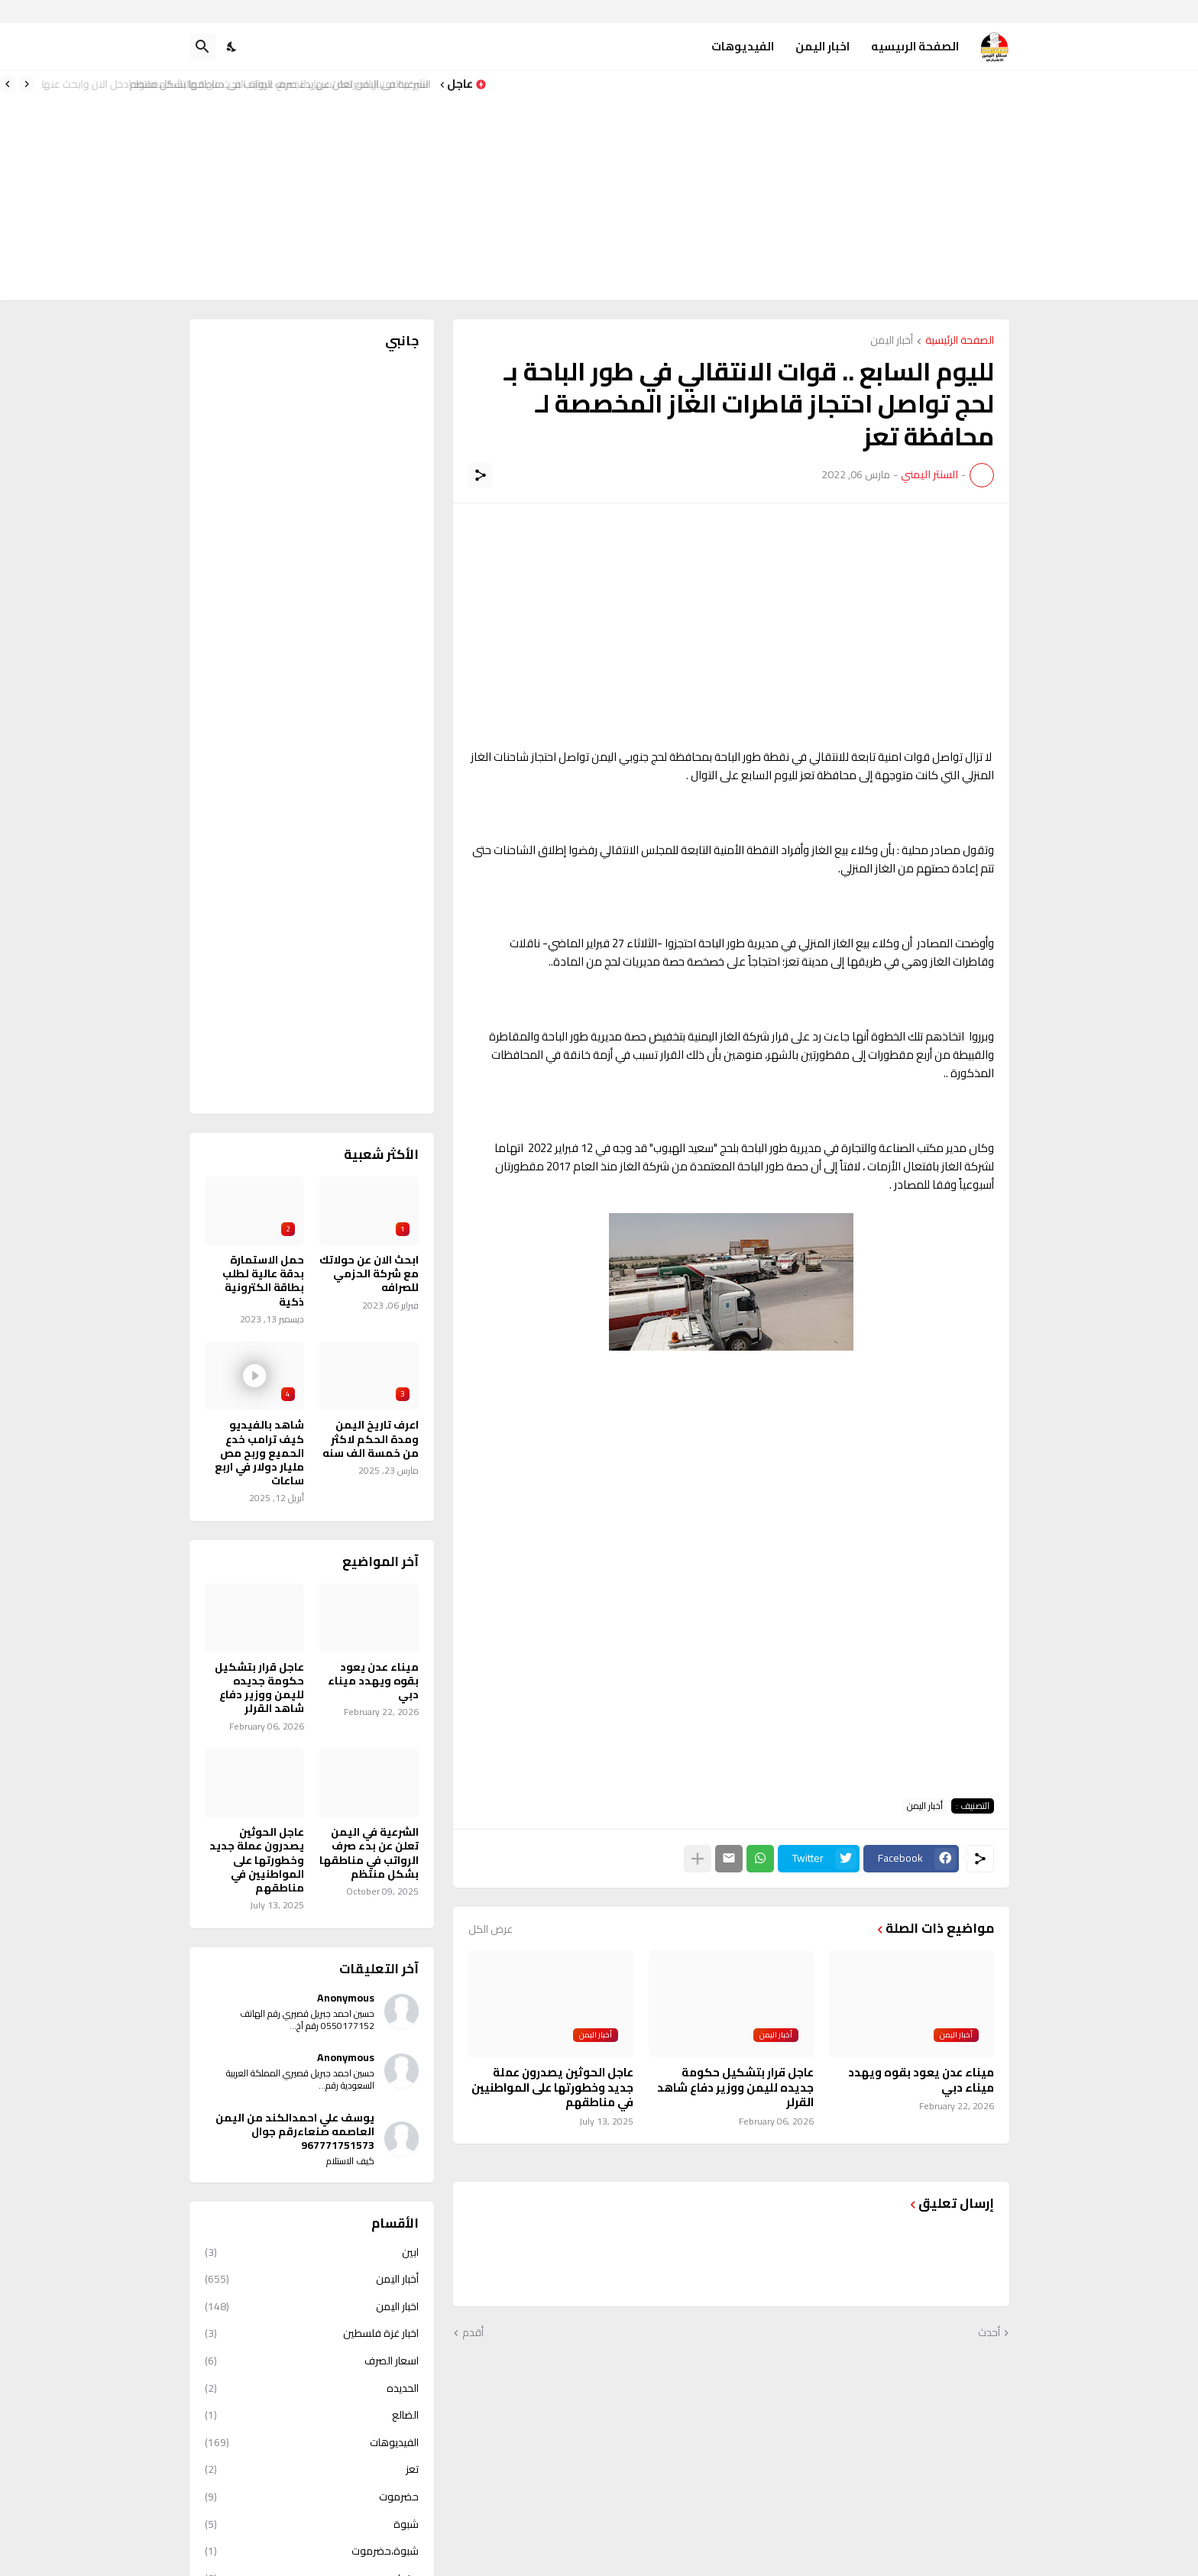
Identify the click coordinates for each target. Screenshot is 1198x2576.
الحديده (312, 2388)
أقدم (473, 2333)
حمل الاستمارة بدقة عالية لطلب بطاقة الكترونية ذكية (263, 1281)
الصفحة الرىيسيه (915, 46)
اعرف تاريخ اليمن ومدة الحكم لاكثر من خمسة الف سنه (370, 1439)
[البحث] (202, 47)
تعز (312, 2469)
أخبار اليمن (891, 341)
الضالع (312, 2415)
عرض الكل (490, 1929)
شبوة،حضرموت (312, 2551)
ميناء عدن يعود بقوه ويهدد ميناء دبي (921, 2080)
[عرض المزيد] (697, 1858)
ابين (312, 2253)
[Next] (7, 84)
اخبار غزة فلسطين (312, 2333)
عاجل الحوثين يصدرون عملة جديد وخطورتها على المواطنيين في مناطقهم (552, 2087)
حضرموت (312, 2496)
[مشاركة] (480, 475)
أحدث (989, 2333)
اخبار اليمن (822, 46)
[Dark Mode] (232, 47)
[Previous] (26, 84)
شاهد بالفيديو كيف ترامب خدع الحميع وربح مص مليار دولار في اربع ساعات (259, 1452)
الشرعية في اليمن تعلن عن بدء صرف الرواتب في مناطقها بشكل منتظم (369, 1853)
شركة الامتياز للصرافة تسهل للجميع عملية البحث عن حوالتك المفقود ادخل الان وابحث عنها (240, 84)
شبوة (312, 2524)
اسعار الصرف (312, 2361)
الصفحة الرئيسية (959, 341)
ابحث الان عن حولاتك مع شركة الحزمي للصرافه (369, 1274)
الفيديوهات (742, 46)
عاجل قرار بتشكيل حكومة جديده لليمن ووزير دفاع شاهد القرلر (735, 2087)
